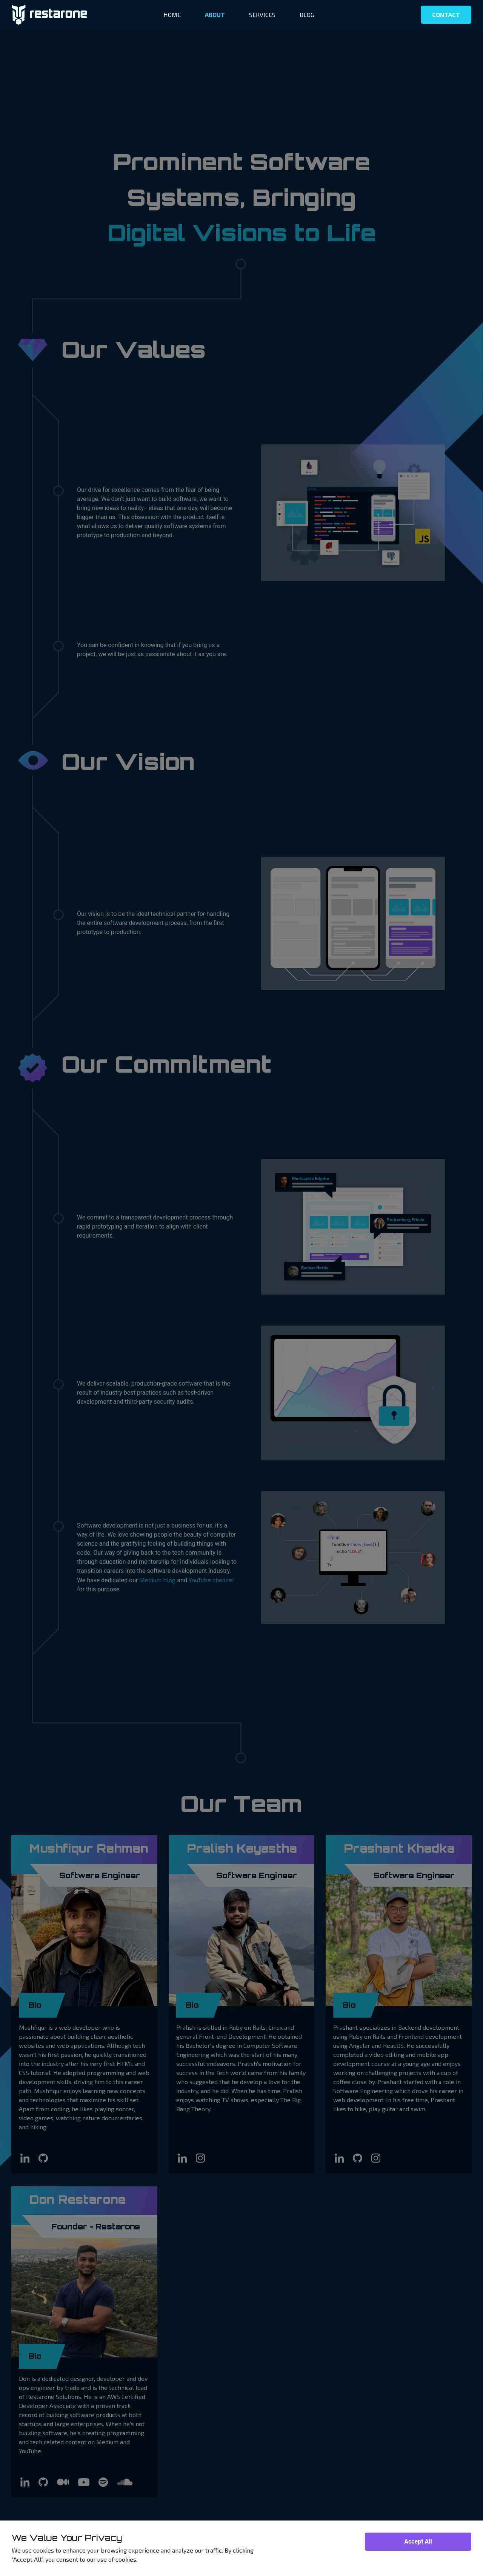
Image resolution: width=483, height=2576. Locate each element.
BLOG (307, 14)
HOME (172, 14)
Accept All (418, 2541)
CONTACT (446, 14)
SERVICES (262, 14)
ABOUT (215, 14)
